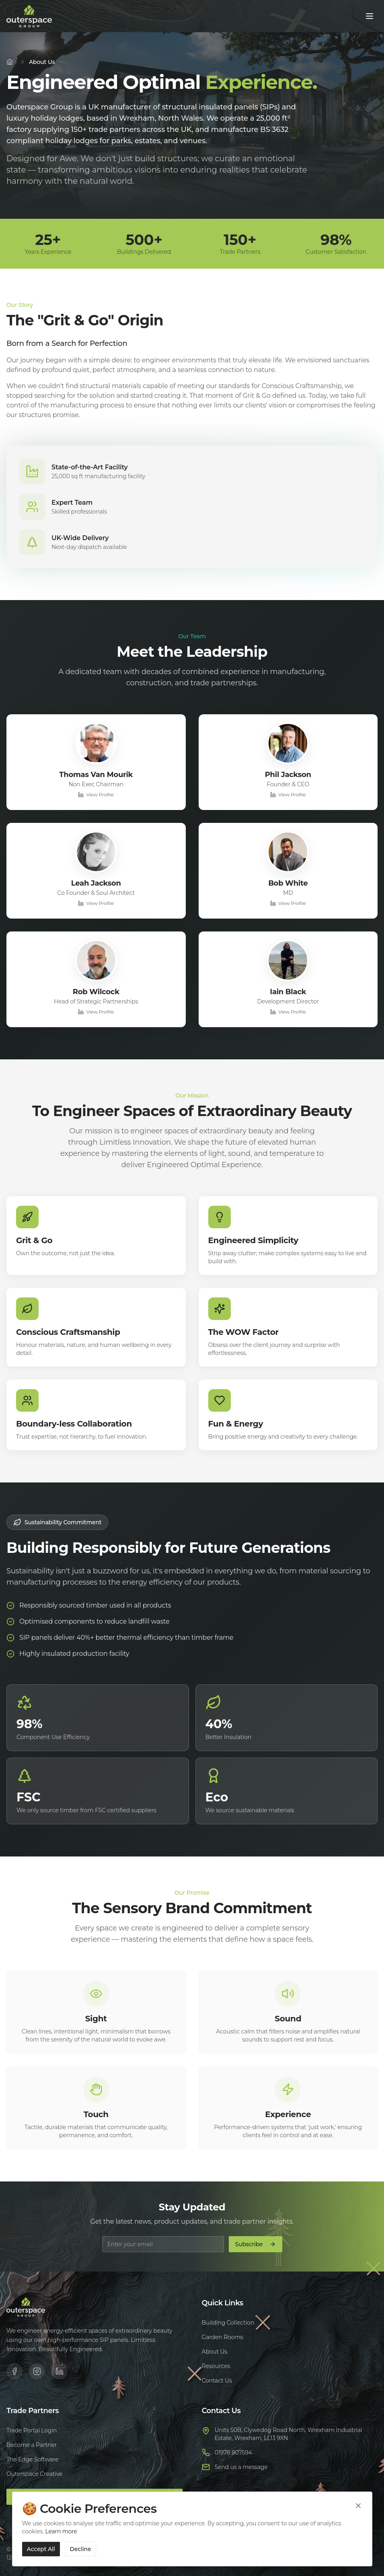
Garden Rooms (222, 2337)
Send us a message (241, 2467)
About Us (215, 2351)
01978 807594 (233, 2452)
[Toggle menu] (369, 16)
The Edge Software (32, 2459)
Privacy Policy (285, 2544)
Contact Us (217, 2380)
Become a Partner (31, 2445)
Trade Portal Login (31, 2430)
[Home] (9, 62)
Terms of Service (335, 2544)
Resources (216, 2366)
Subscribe (255, 2244)
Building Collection (228, 2322)
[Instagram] (37, 2371)
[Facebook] (14, 2371)
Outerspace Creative (34, 2473)
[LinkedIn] (59, 2371)
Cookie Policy (312, 2562)
